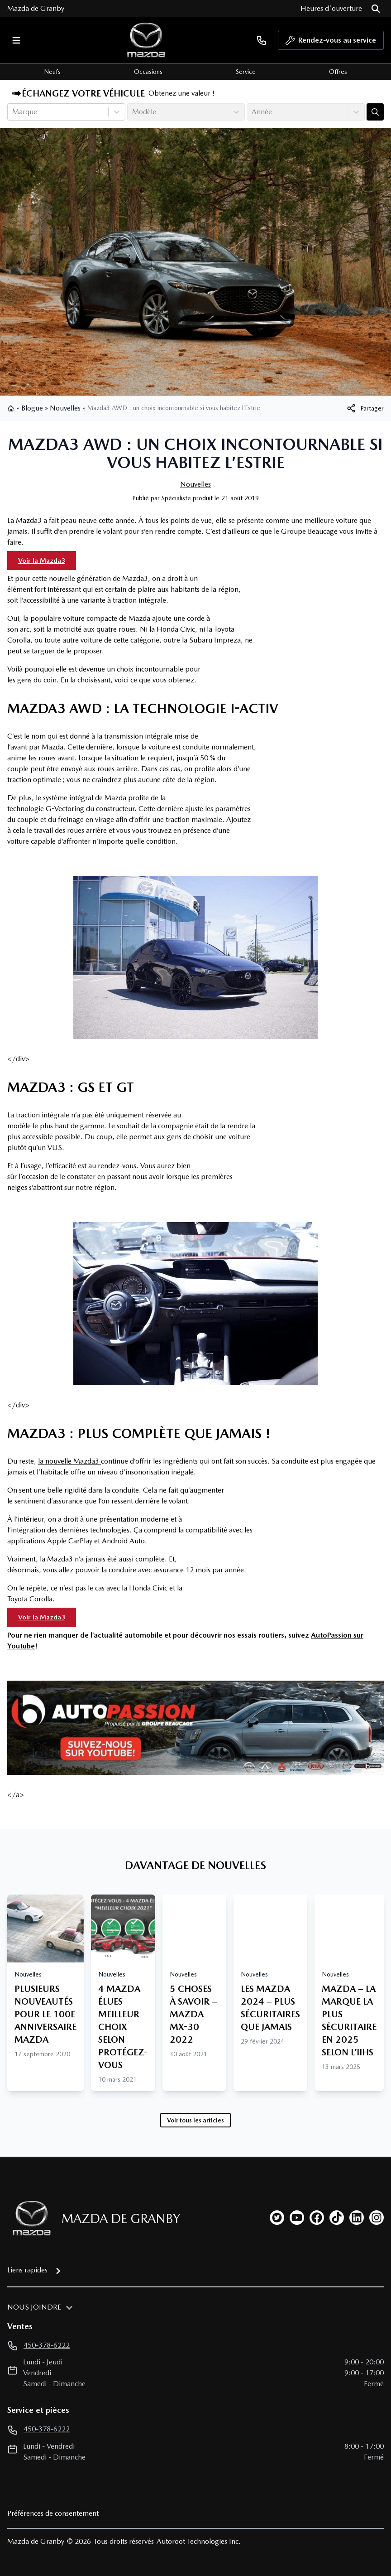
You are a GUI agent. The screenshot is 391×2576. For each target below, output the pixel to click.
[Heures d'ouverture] (331, 8)
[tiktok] (336, 2217)
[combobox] (13, 111)
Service (246, 71)
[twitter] (277, 2217)
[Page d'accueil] (29, 2218)
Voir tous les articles (195, 2120)
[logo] (146, 40)
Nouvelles (65, 408)
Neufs (52, 71)
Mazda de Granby (35, 8)
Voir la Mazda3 (41, 560)
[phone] (262, 40)
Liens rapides (27, 2270)
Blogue (32, 408)
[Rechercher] (375, 8)
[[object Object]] (365, 408)
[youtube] (297, 2217)
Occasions (148, 71)
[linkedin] (356, 2217)
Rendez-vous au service (330, 42)
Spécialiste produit (187, 498)
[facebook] (317, 2217)
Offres (338, 71)
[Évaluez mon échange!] (375, 112)
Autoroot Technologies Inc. (199, 2541)
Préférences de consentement (53, 2513)
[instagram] (376, 2217)
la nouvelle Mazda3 (69, 1461)
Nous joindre (34, 2307)
